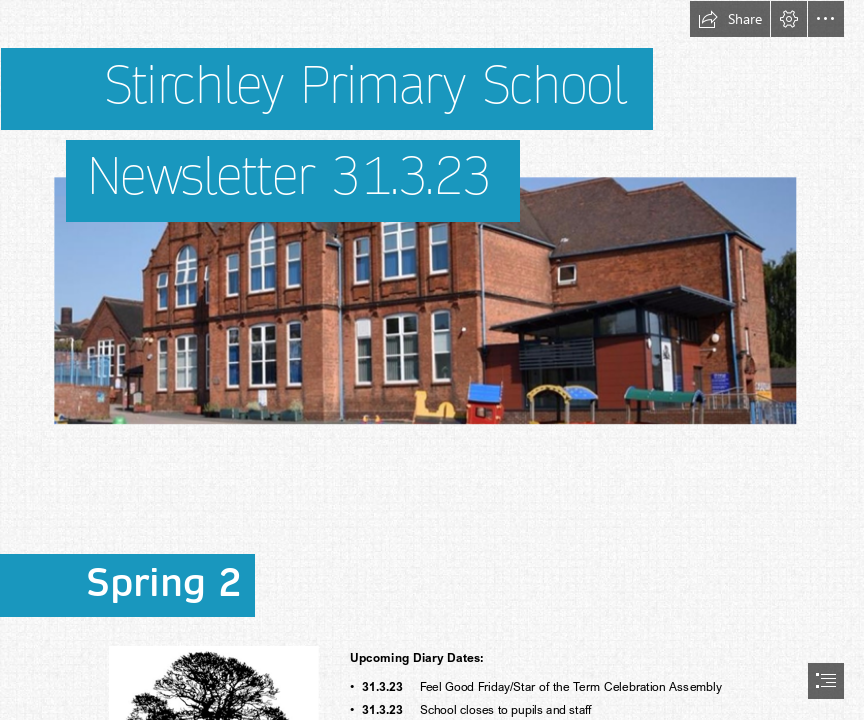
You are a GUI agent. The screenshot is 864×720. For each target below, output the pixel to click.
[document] (432, 360)
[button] (730, 19)
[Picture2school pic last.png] (432, 243)
